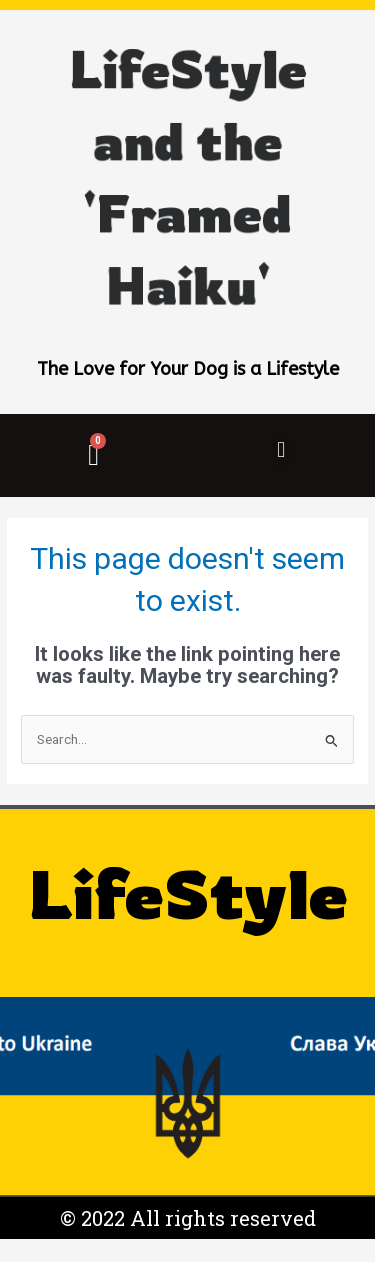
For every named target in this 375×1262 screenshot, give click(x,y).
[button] (281, 450)
